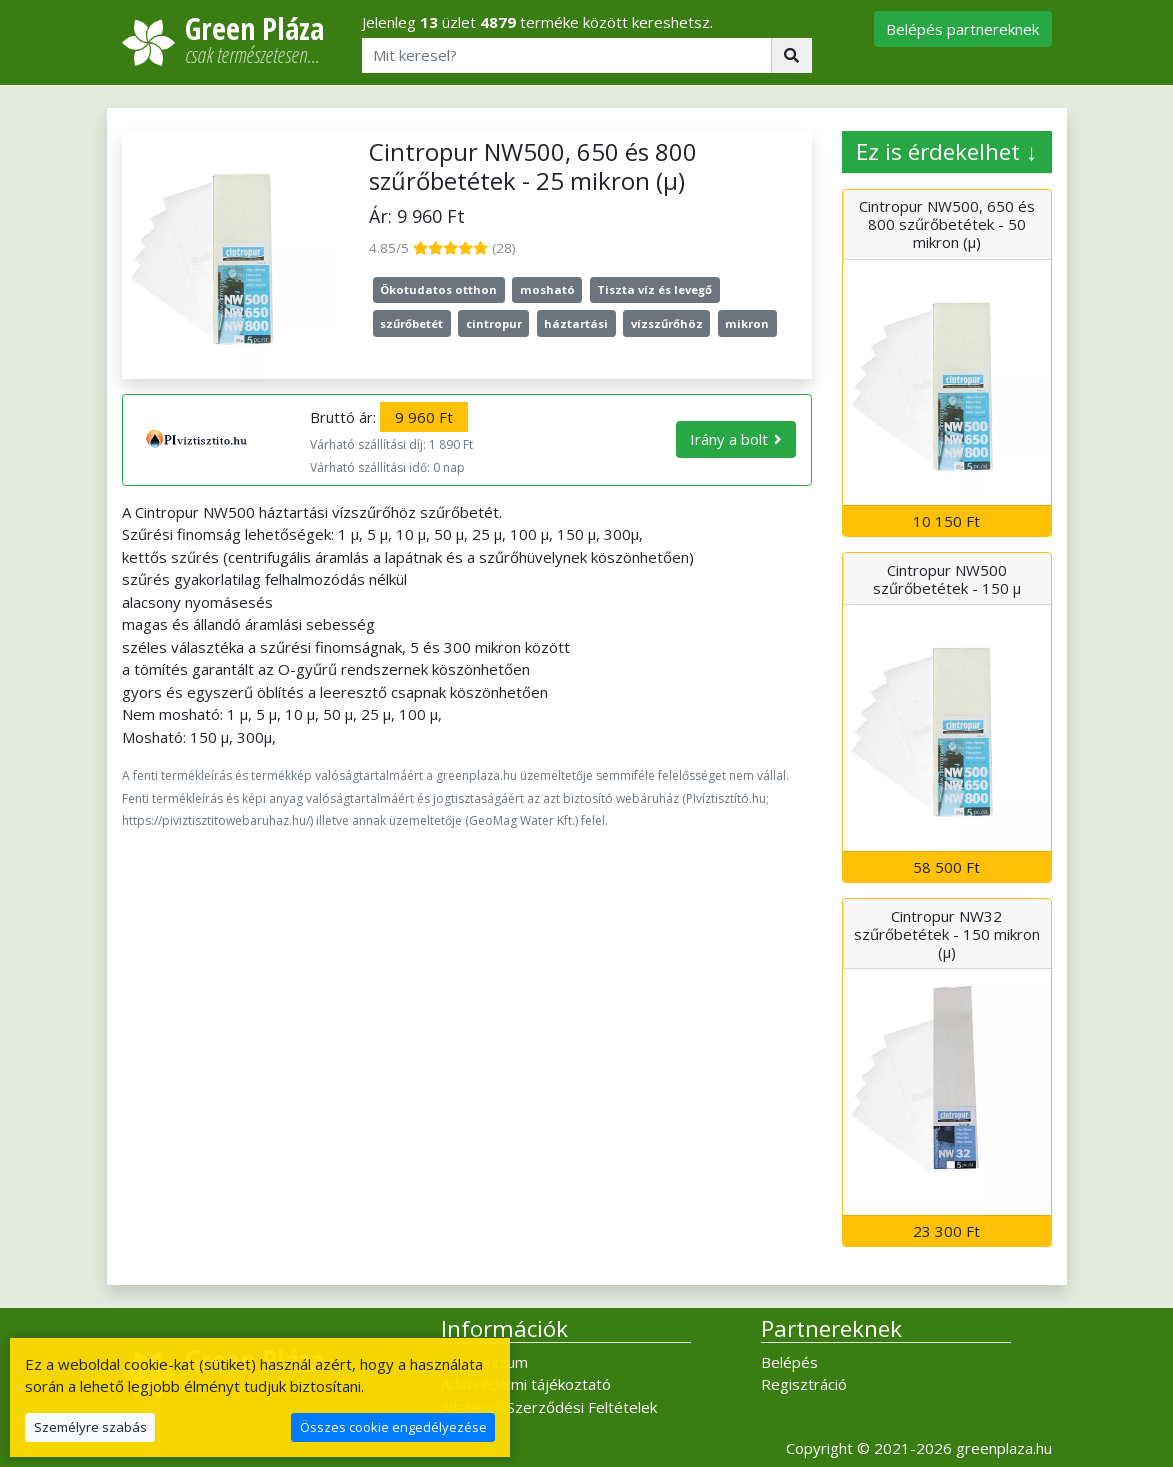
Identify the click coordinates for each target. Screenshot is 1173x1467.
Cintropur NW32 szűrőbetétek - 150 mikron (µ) (947, 934)
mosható (547, 289)
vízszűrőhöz (667, 323)
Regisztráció (804, 1384)
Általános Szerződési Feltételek (549, 1407)
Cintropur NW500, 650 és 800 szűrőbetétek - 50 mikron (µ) (947, 224)
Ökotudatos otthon (438, 289)
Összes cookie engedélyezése (393, 1427)
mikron (747, 323)
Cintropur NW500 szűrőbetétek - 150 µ (947, 579)
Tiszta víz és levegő (654, 289)
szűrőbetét (411, 323)
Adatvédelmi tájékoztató (526, 1384)
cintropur (494, 323)
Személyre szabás (90, 1427)
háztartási (576, 323)
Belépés (789, 1362)
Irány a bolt (729, 439)
